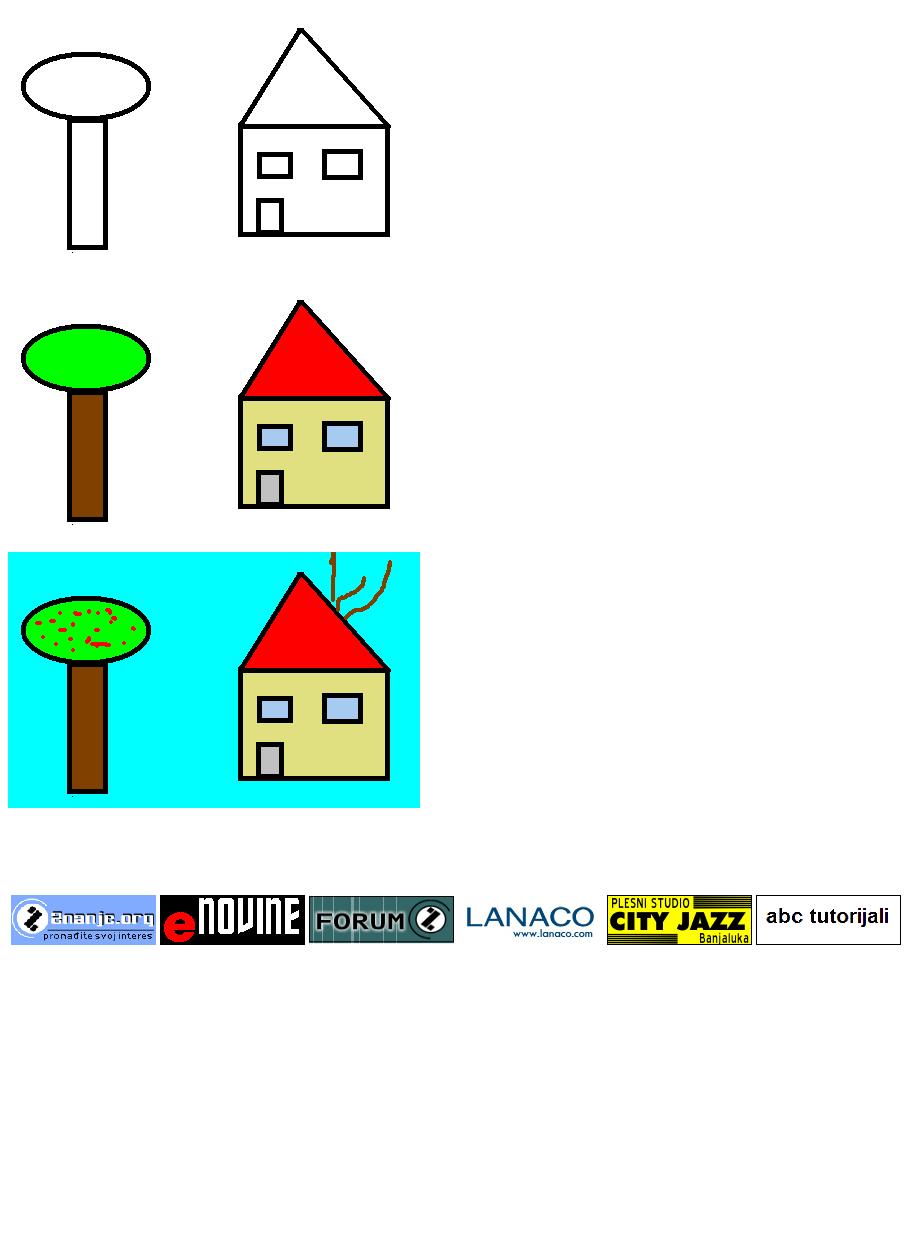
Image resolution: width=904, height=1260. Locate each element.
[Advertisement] (452, 1104)
